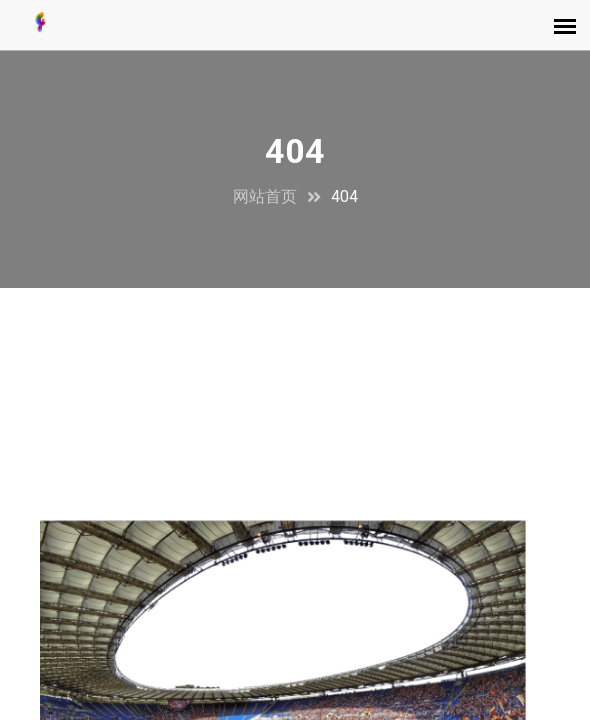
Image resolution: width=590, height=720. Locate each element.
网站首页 (265, 196)
